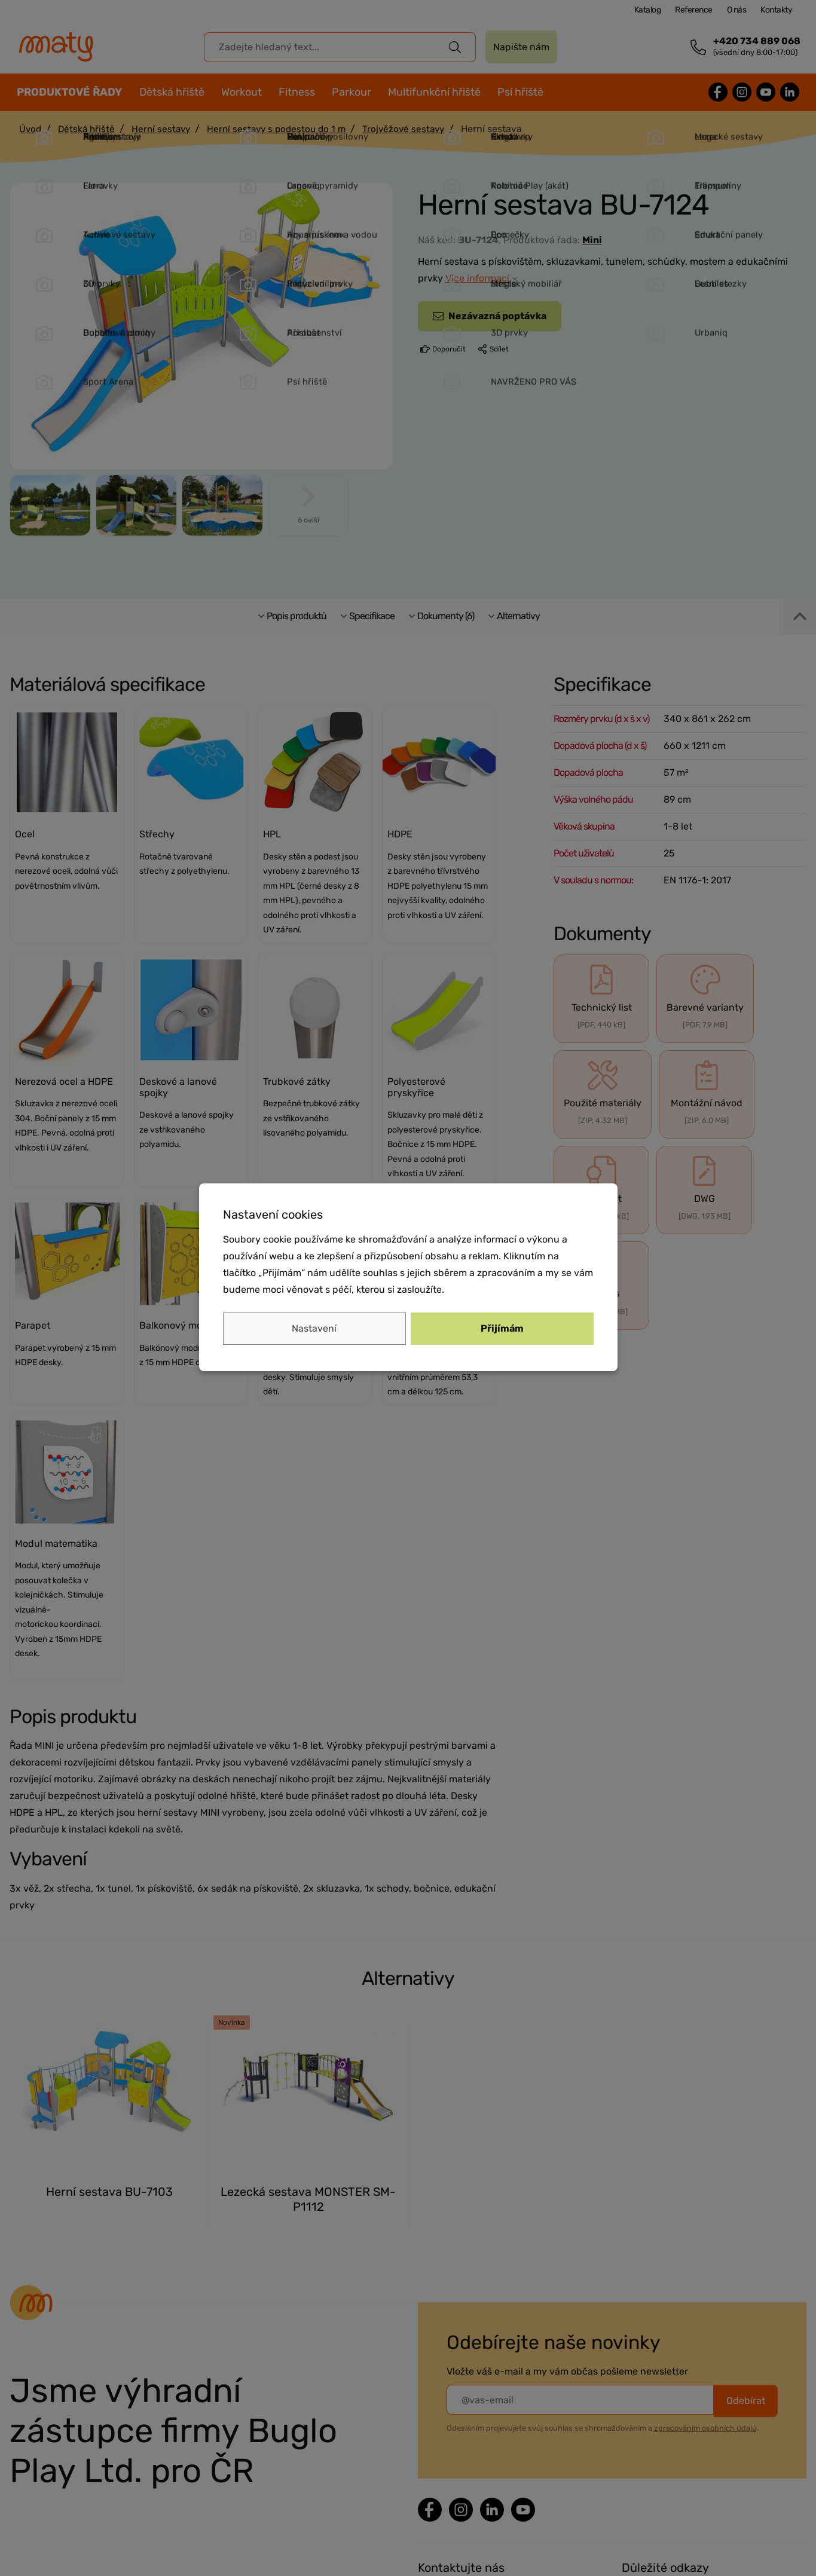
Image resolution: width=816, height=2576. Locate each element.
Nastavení (314, 1328)
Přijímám (502, 1328)
